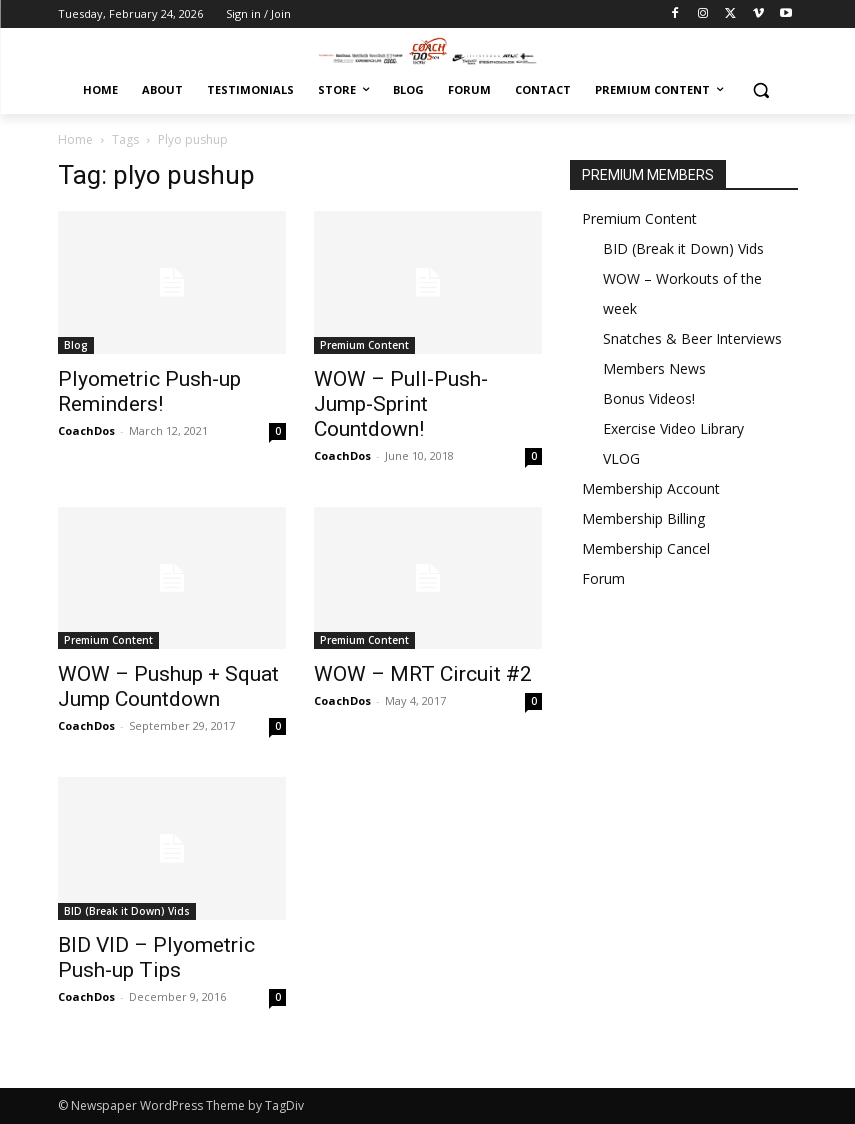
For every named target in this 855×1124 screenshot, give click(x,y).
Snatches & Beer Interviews (692, 338)
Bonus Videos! (649, 398)
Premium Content (364, 345)
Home (75, 139)
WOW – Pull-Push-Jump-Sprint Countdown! (401, 404)
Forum (603, 578)
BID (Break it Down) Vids (127, 911)
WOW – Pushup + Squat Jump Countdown (168, 686)
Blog (76, 345)
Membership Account (651, 488)
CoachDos (86, 430)
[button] (761, 90)
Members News (654, 368)
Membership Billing (643, 518)
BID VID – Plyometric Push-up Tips (156, 957)
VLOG (621, 458)
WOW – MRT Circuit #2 (423, 674)
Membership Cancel (646, 548)
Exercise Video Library (673, 428)
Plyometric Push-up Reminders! (149, 391)
